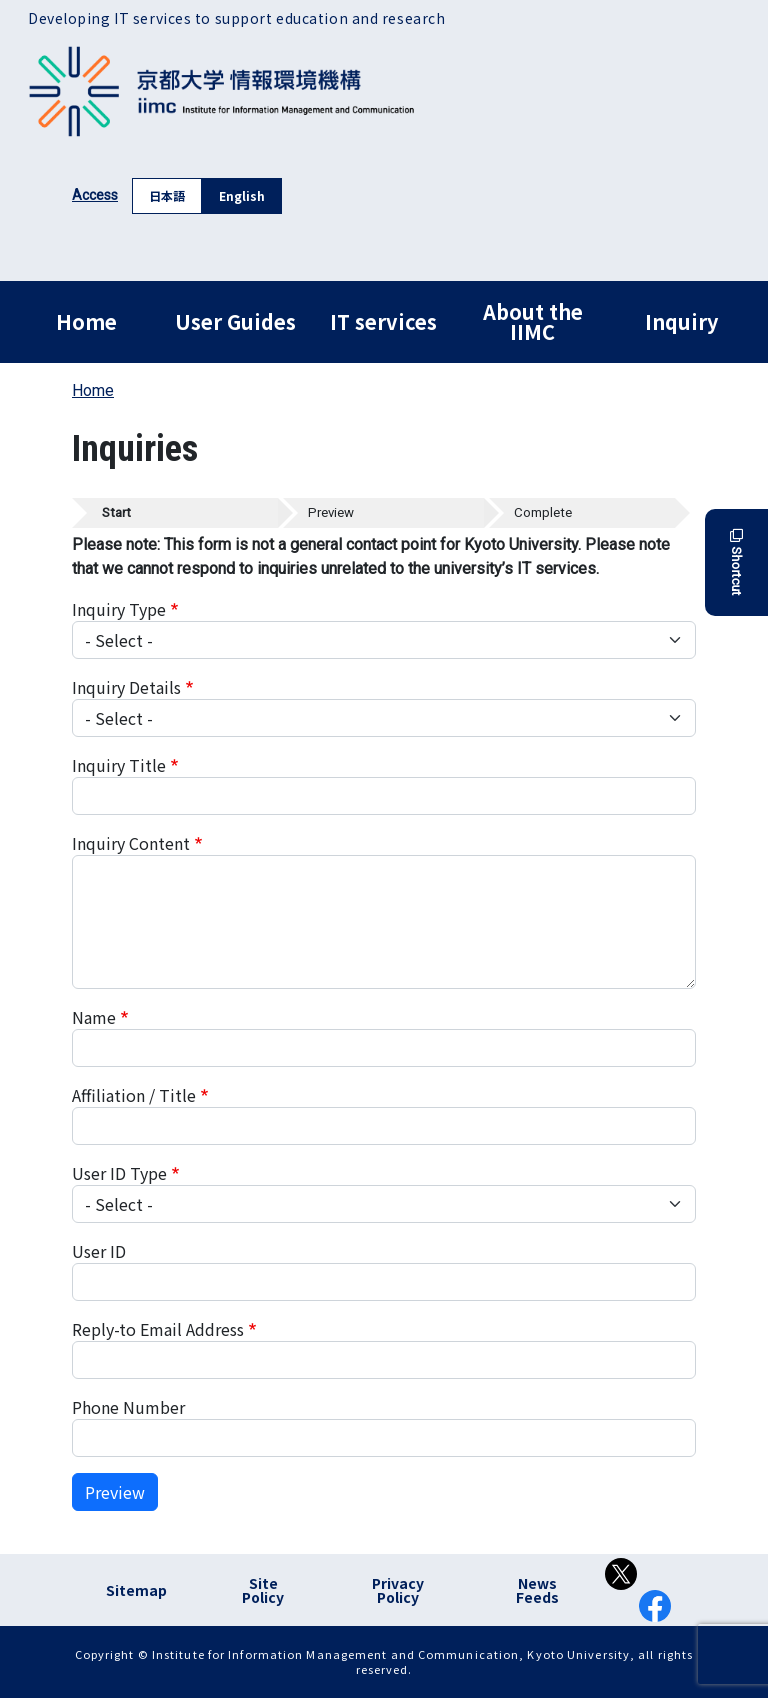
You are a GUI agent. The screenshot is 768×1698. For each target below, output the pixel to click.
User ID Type (119, 1173)
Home (86, 321)
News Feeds (537, 1590)
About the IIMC (533, 321)
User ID (99, 1251)
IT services (383, 321)
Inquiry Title (119, 765)
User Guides (235, 321)
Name (94, 1017)
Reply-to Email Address (158, 1329)
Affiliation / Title (134, 1095)
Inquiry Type (119, 609)
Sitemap (136, 1590)
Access (95, 195)
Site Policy (263, 1590)
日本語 (167, 195)
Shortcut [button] (736, 562)
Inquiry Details (126, 687)
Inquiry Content (131, 843)
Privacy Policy (398, 1590)
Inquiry (681, 321)
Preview (115, 1492)
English (242, 195)
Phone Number (128, 1407)
